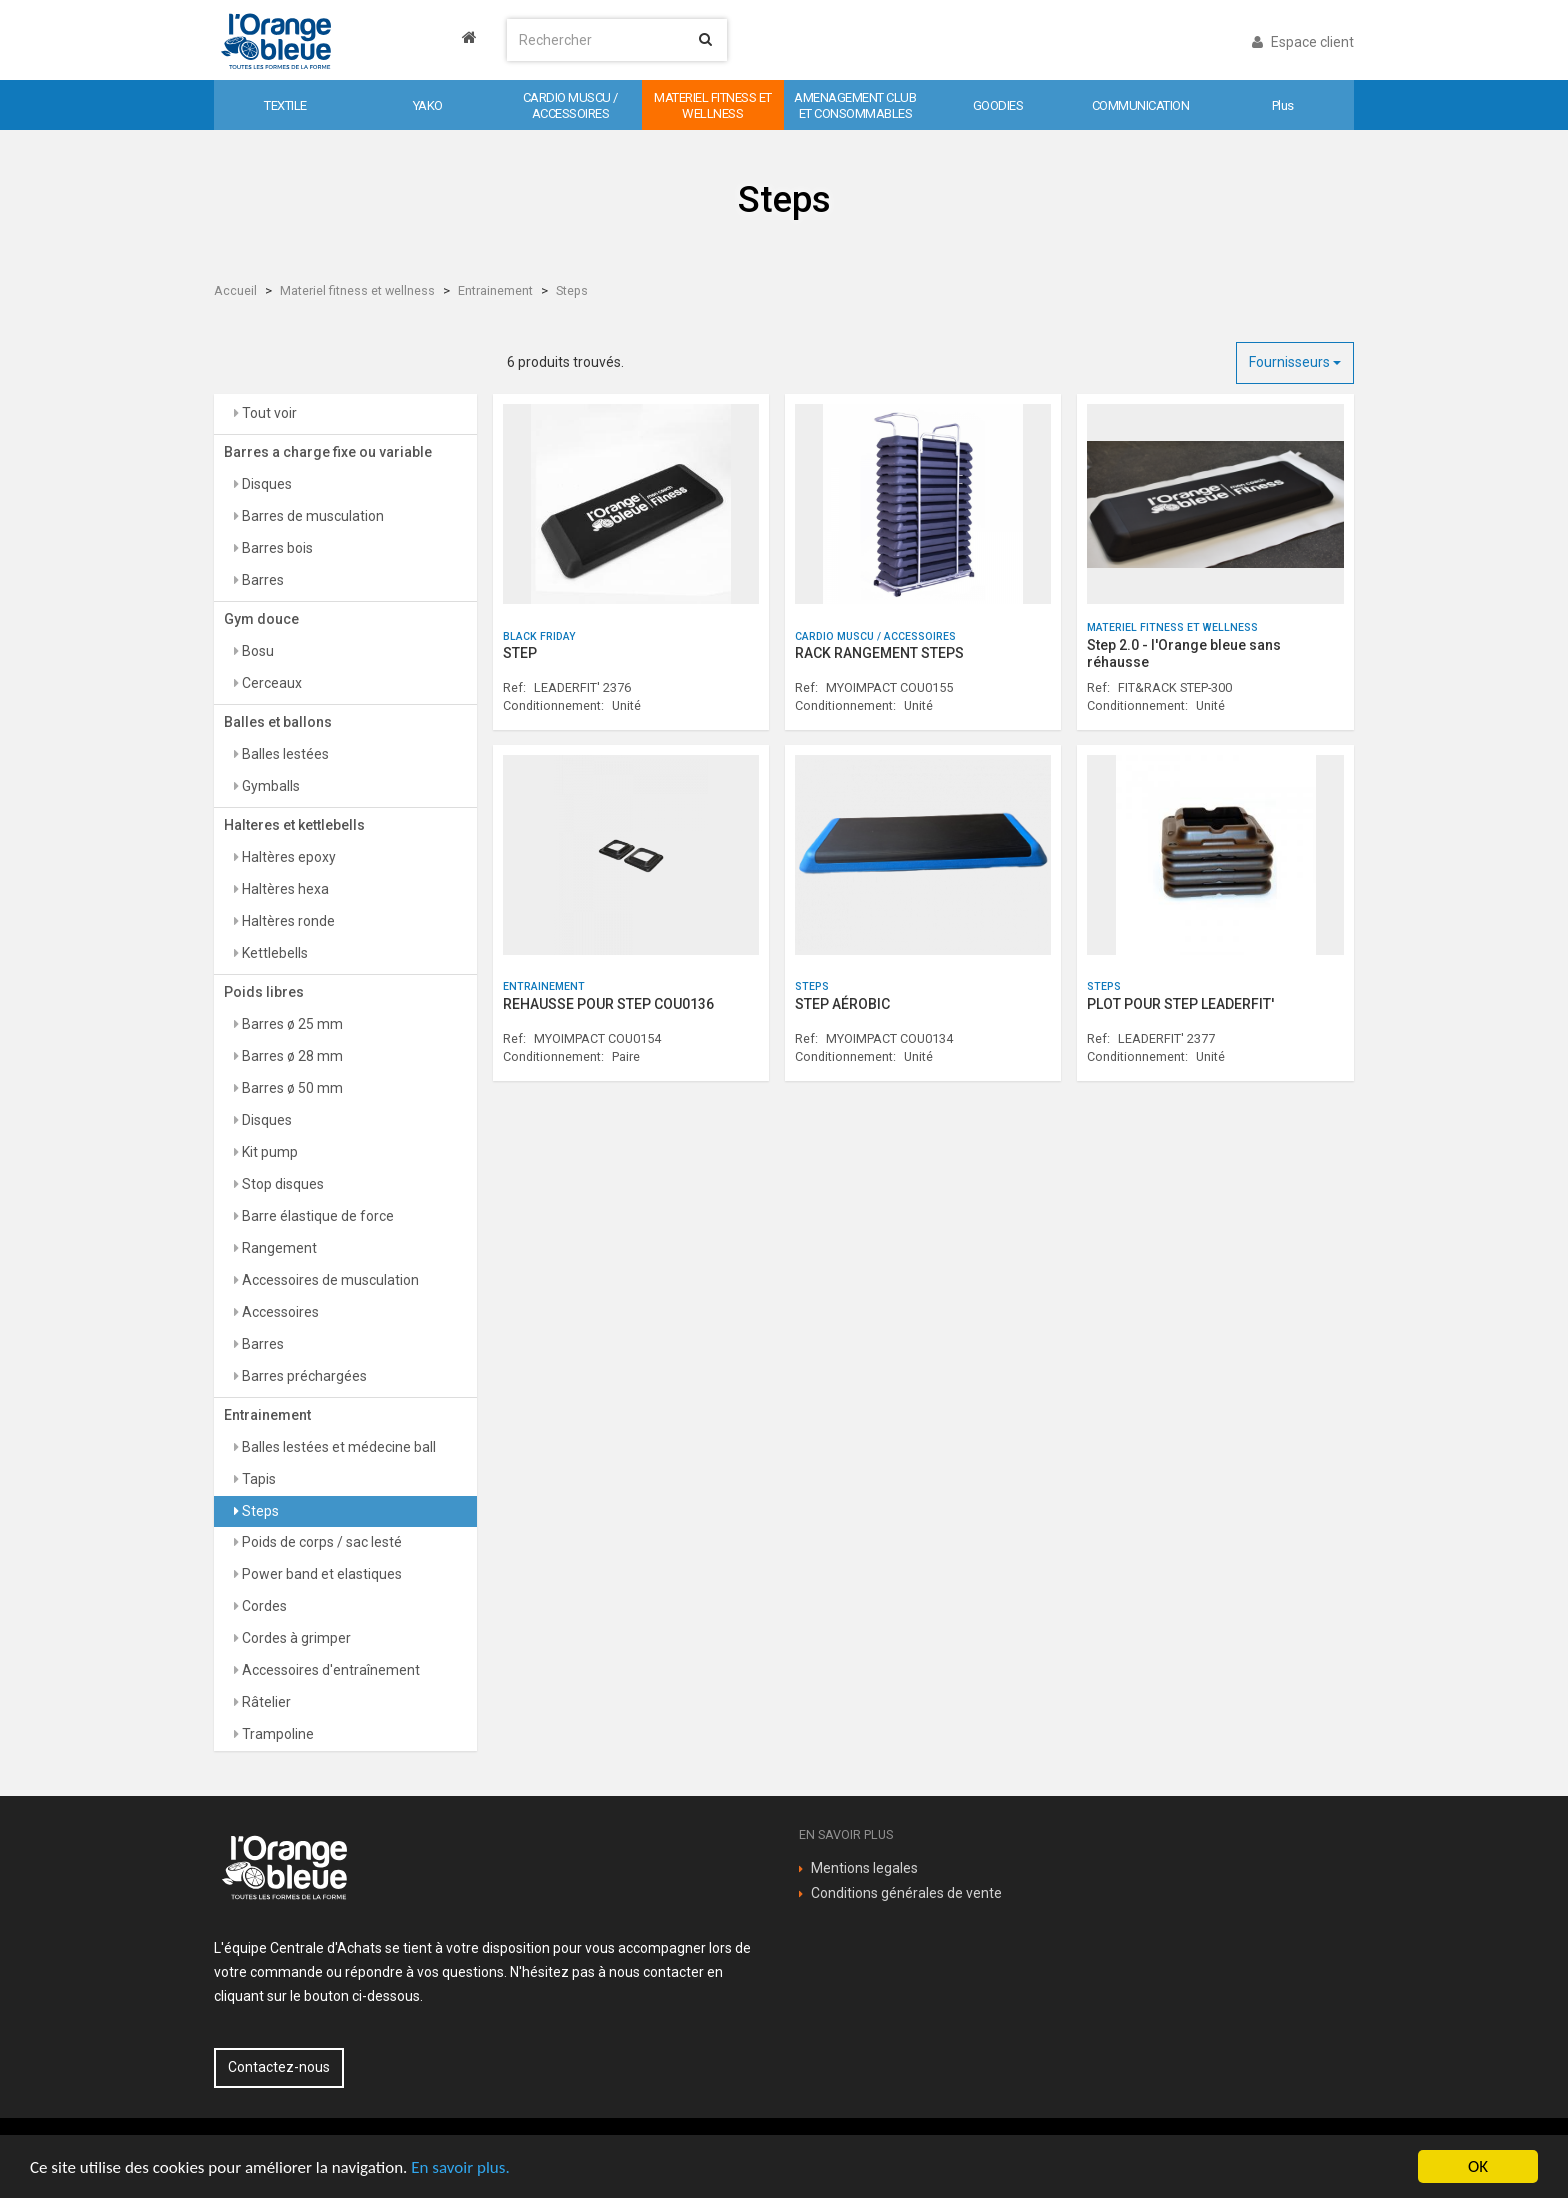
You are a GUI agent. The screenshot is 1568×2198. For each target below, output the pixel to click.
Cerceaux (270, 683)
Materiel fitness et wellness (357, 290)
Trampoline (276, 1734)
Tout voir (268, 413)
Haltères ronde (287, 921)
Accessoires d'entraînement (329, 1670)
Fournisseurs (1295, 362)
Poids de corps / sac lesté (320, 1542)
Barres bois (276, 548)
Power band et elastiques (320, 1574)
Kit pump (268, 1152)
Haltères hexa (284, 889)
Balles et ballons (278, 722)
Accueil (235, 290)
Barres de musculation (311, 516)
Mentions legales (864, 1868)
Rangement (278, 1248)
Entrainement (495, 290)
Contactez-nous (279, 2067)
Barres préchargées (303, 1376)
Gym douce (261, 619)
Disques (265, 484)
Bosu (256, 651)
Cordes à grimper (295, 1638)
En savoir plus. (460, 2167)
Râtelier (265, 1702)
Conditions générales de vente (906, 1893)
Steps (572, 290)
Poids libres (264, 992)
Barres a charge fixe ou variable (328, 452)
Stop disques (281, 1184)
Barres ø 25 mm (291, 1024)
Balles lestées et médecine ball (337, 1447)
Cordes (263, 1606)
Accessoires (279, 1312)
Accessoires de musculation (329, 1280)
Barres (261, 580)
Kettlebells (273, 953)
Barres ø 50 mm (291, 1088)
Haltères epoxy (287, 857)
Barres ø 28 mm (291, 1056)
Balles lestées (284, 754)
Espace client (1303, 42)
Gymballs (269, 786)
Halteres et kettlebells (294, 825)
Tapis (257, 1479)
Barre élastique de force (316, 1216)
